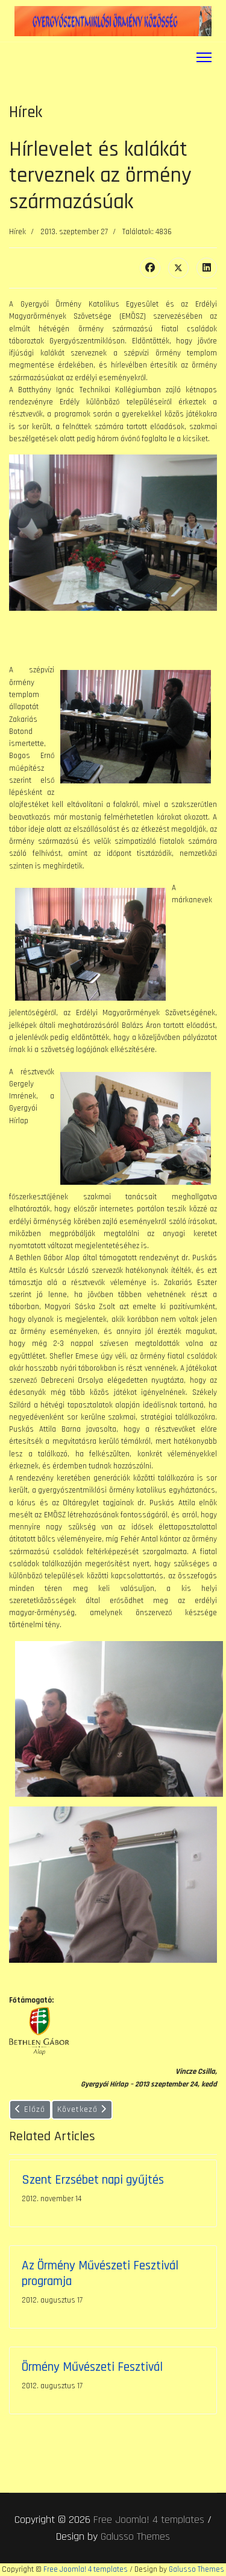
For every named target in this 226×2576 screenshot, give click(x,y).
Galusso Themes (135, 2536)
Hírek (17, 232)
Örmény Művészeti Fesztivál (92, 2367)
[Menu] (204, 57)
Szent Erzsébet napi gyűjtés (93, 2180)
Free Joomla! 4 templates (148, 2520)
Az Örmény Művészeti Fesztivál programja (100, 2273)
